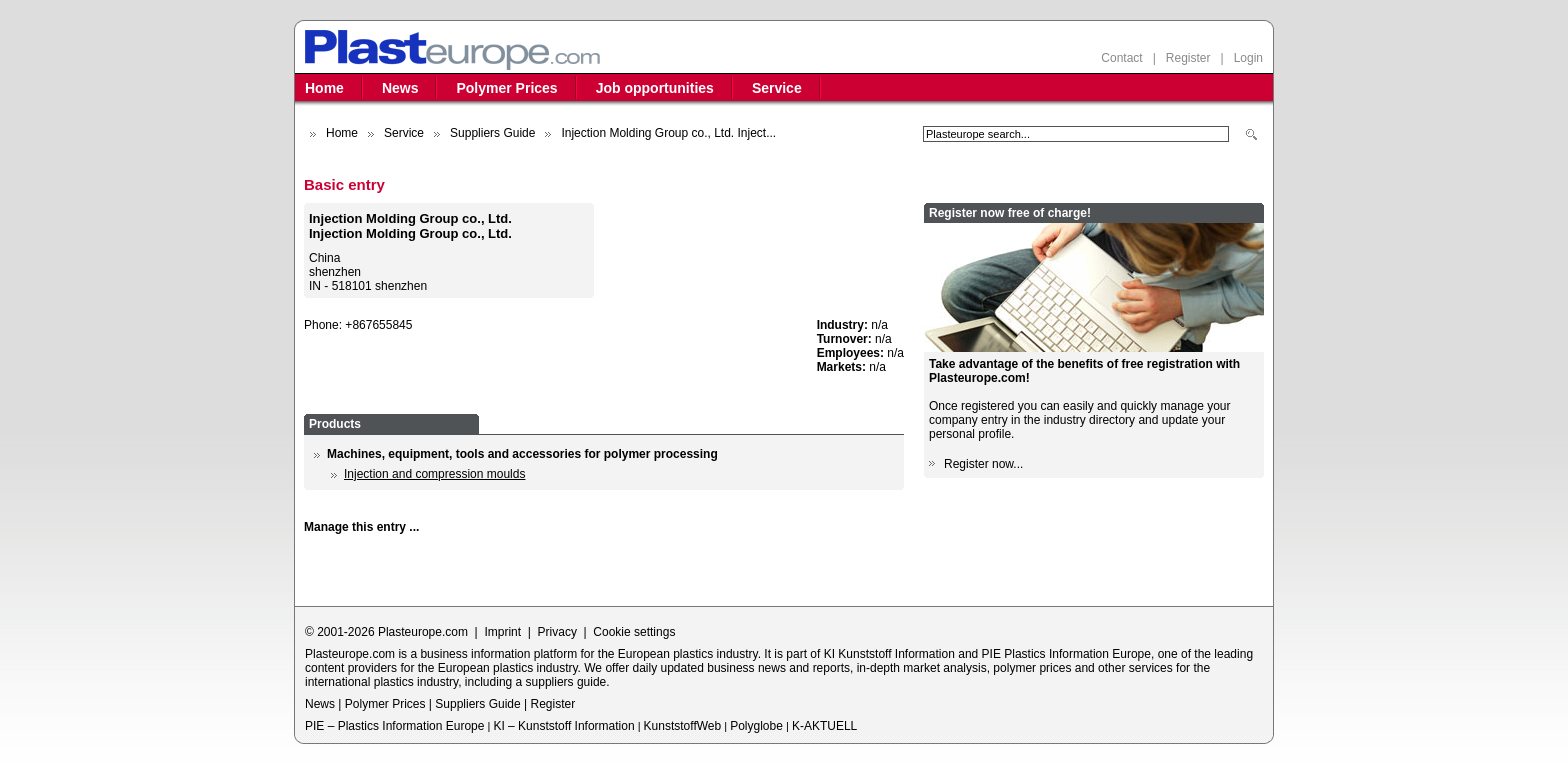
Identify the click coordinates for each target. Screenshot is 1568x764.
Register (1188, 58)
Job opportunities (655, 88)
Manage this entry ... (361, 527)
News (400, 88)
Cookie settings (634, 632)
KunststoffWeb (683, 726)
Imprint (502, 632)
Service (777, 88)
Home (324, 88)
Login (1248, 58)
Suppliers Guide (492, 133)
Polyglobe (756, 726)
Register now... (983, 464)
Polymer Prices (506, 88)
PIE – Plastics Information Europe (394, 726)
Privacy (557, 632)
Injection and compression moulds (434, 474)
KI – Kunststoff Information (563, 726)
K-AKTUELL (824, 726)
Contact (1121, 58)
